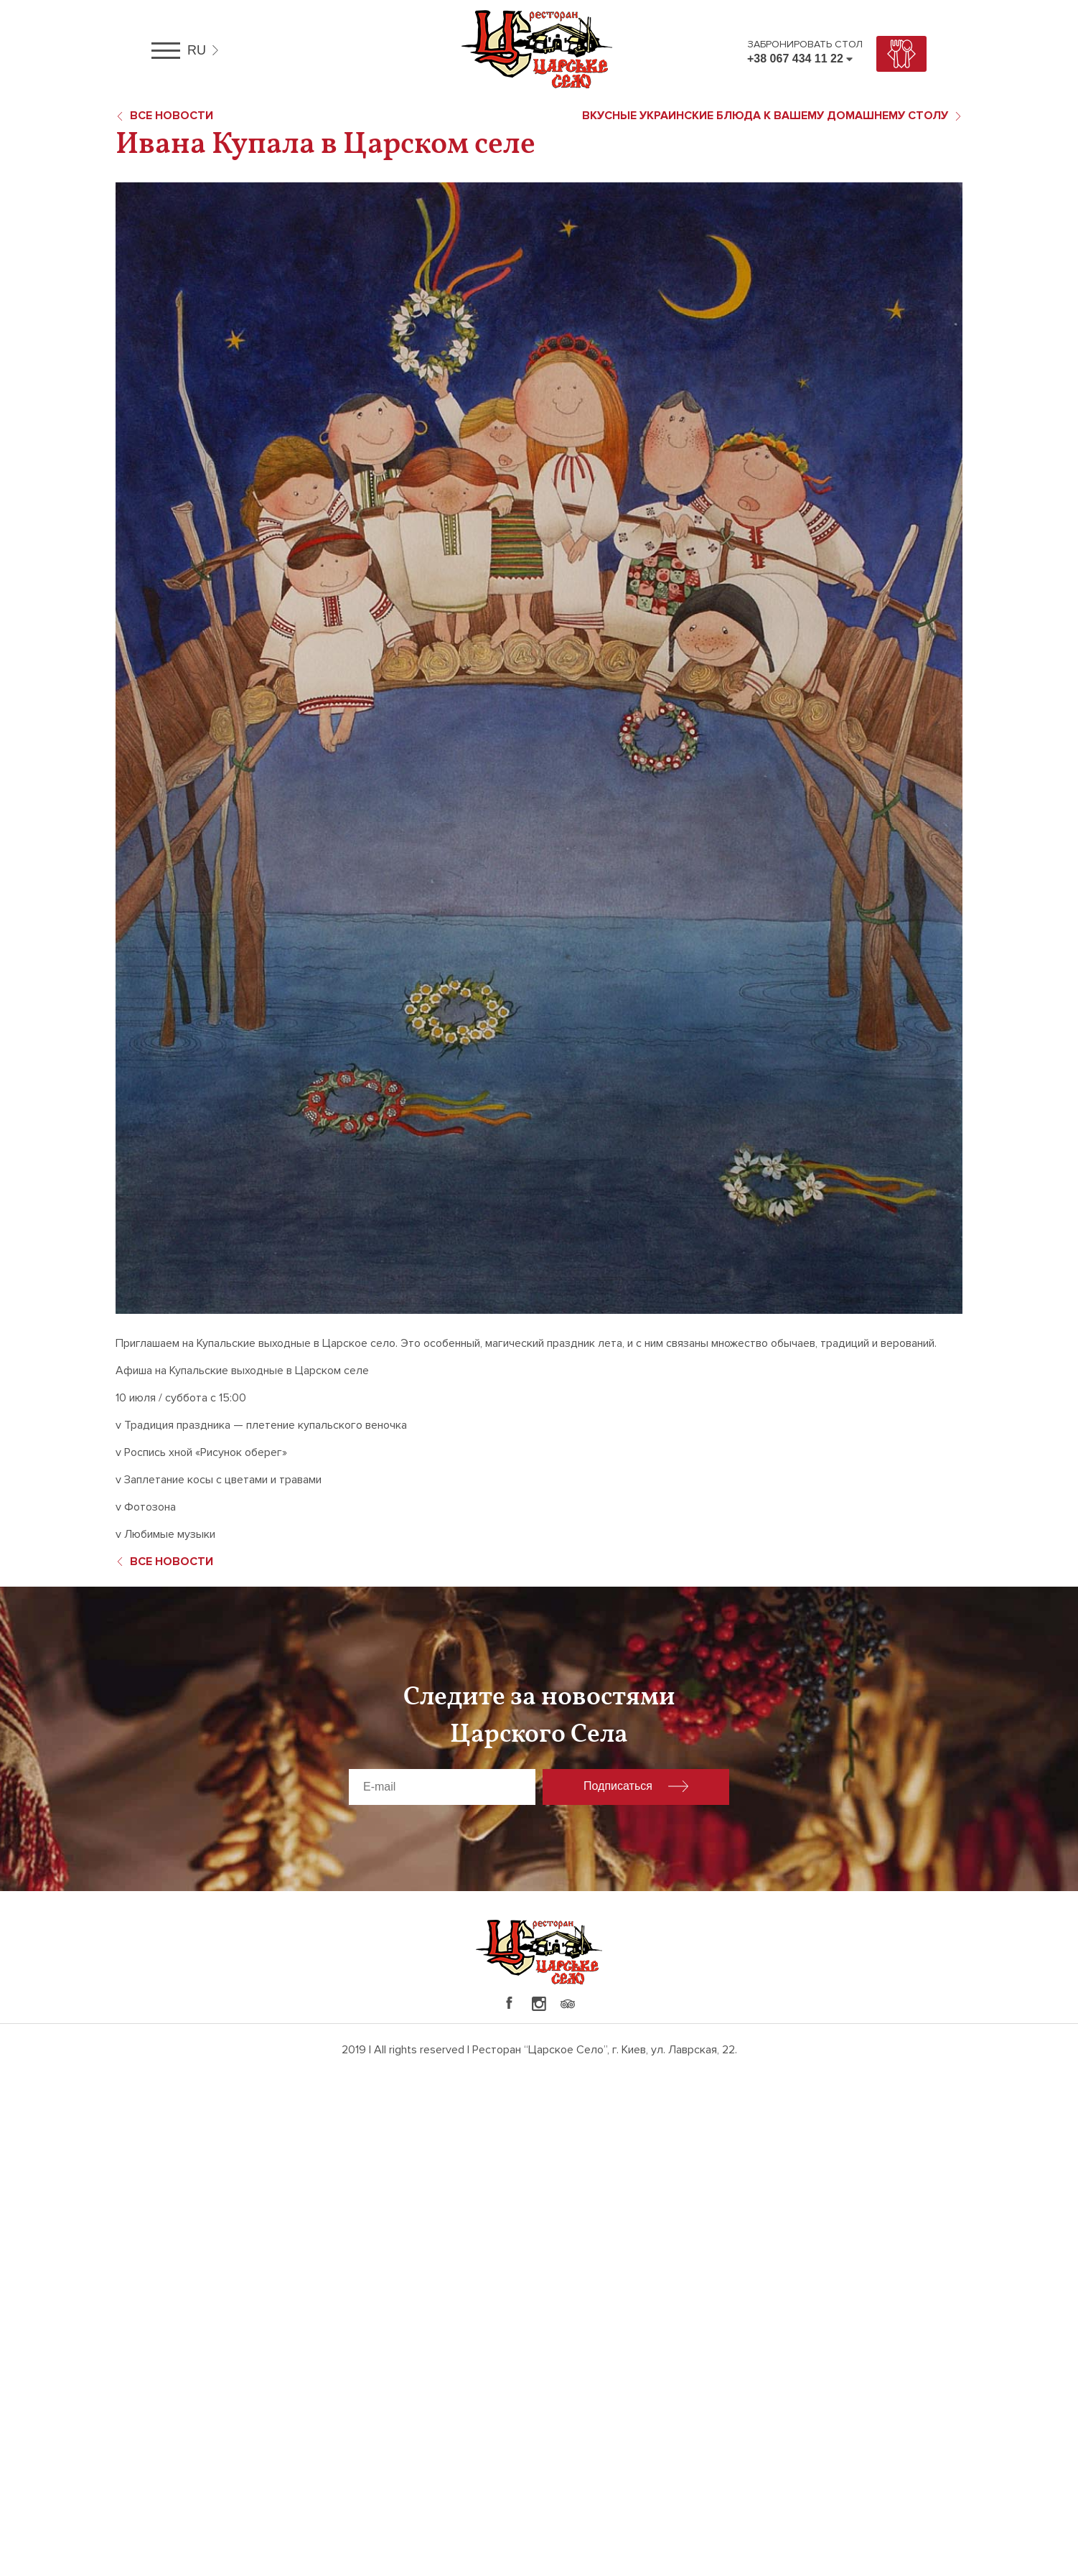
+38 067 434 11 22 (795, 58)
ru (196, 50)
